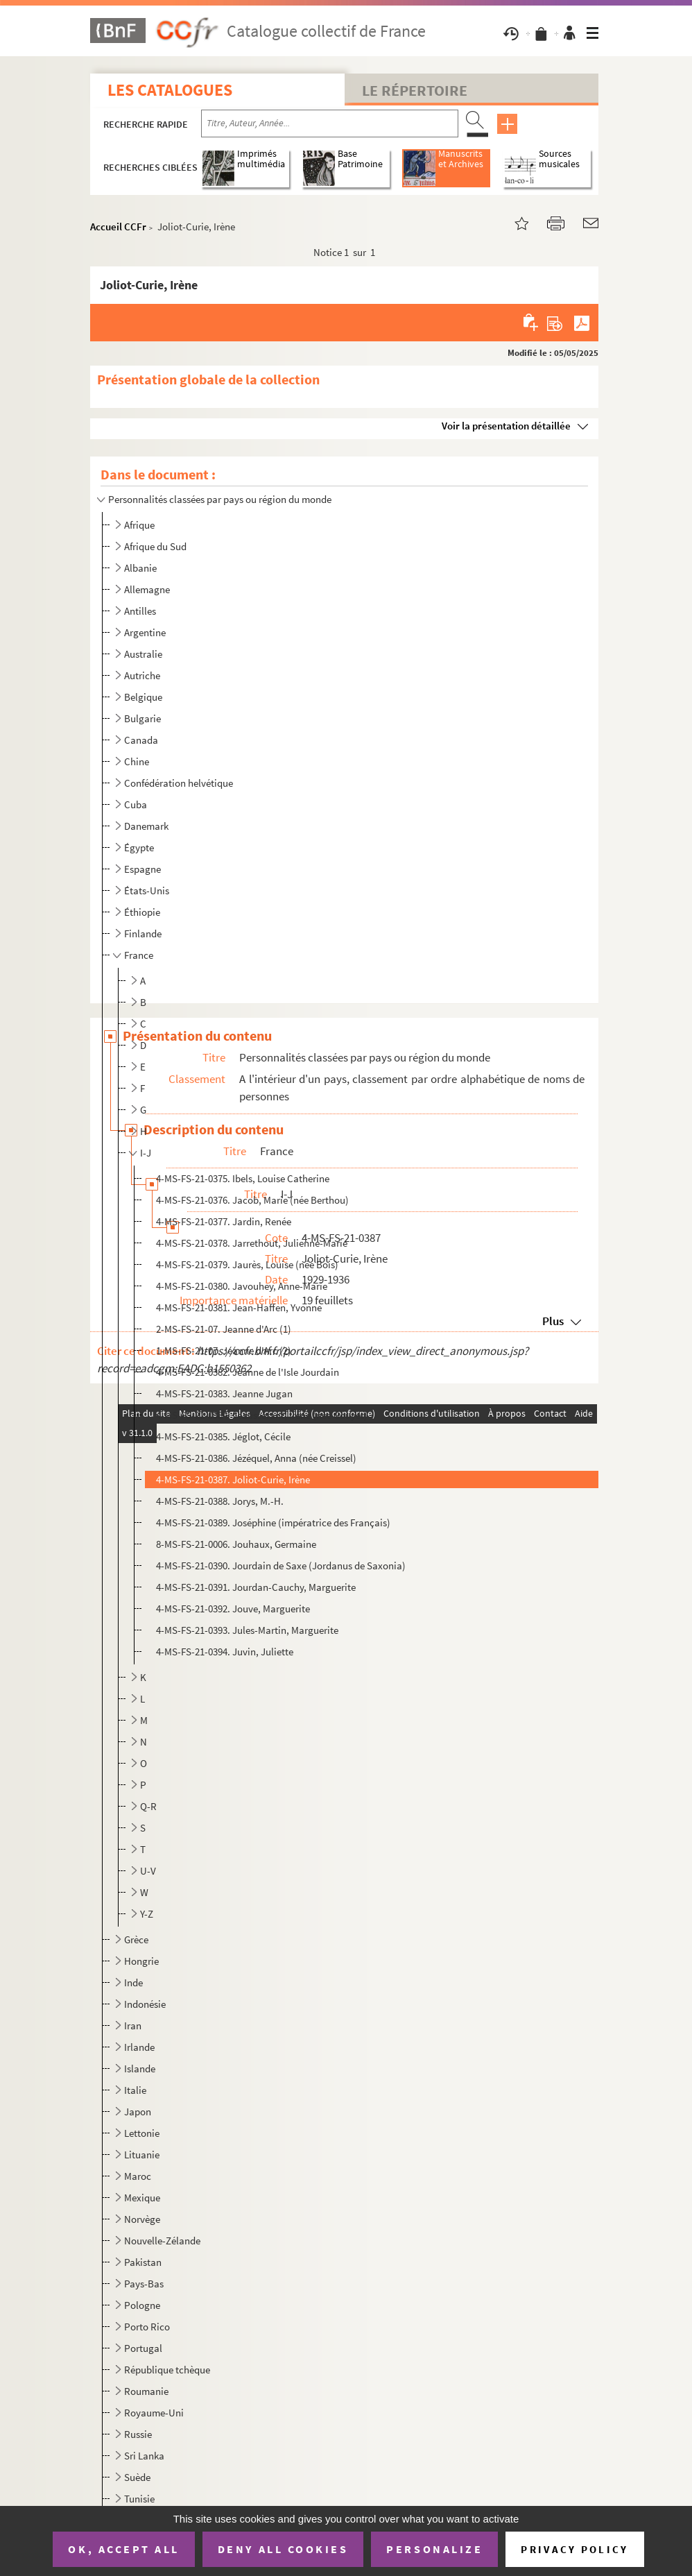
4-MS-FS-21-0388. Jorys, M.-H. (220, 1501)
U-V (148, 1870)
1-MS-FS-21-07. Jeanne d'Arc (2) (223, 1350)
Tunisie (139, 2498)
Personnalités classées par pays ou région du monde (219, 499)
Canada (141, 740)
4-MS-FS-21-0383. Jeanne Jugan (224, 1393)
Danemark (146, 826)
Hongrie (141, 1961)
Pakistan (143, 2262)
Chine (136, 761)
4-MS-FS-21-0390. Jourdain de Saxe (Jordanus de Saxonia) (281, 1565)
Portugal (143, 2348)
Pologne (142, 2305)
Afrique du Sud (155, 546)
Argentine (145, 632)
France (138, 955)
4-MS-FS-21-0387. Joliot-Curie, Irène (233, 1479)
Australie (143, 653)
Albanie (140, 567)
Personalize (434, 2549)
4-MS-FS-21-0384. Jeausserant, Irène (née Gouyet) (261, 1415)
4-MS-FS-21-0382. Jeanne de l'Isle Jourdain (247, 1372)
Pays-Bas (144, 2283)
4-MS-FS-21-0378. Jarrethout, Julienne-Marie (251, 1242)
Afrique (139, 524)
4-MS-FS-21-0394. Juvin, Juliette (224, 1651)
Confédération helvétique (178, 783)
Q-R (148, 1806)
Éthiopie (142, 912)
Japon (137, 2111)
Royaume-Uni (154, 2412)
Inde (133, 1982)
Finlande (143, 933)
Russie (138, 2434)
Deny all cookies (283, 2549)
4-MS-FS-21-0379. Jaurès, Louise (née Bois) (247, 1264)
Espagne (142, 869)
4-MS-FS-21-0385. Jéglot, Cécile (223, 1436)
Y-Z (146, 1913)
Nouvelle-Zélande (162, 2240)
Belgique (143, 696)
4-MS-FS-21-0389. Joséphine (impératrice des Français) (273, 1522)
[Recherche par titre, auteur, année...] (329, 123)
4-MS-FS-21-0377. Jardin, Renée (223, 1221)
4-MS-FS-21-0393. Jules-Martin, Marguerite (247, 1630)
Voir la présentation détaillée (506, 425)
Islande (139, 2068)
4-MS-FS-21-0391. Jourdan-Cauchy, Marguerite (256, 1587)
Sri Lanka (144, 2455)
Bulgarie (142, 718)
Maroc (137, 2176)
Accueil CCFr (118, 226)
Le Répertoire (414, 90)
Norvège (142, 2219)
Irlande (139, 2047)
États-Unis (146, 890)
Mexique (142, 2197)
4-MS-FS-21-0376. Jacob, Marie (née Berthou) (252, 1199)
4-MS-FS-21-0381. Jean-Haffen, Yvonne (239, 1307)
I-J (145, 1152)
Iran (132, 2025)
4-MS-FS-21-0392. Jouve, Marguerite (233, 1608)
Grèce (136, 1939)
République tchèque (167, 2369)
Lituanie (141, 2154)
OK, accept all (123, 2549)
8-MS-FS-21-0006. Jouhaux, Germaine (236, 1544)
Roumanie (146, 2391)
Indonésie (145, 2004)
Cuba (135, 804)
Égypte (139, 847)
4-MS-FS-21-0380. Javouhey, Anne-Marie (241, 1286)
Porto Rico (147, 2326)
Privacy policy (574, 2549)
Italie (135, 2090)
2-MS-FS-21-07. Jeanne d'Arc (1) (223, 1329)
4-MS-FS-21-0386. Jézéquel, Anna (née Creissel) (256, 1458)
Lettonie (141, 2133)
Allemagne (147, 589)
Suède (137, 2477)
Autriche (142, 675)
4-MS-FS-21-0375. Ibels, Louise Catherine (242, 1178)
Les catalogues (169, 90)
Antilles (140, 610)
